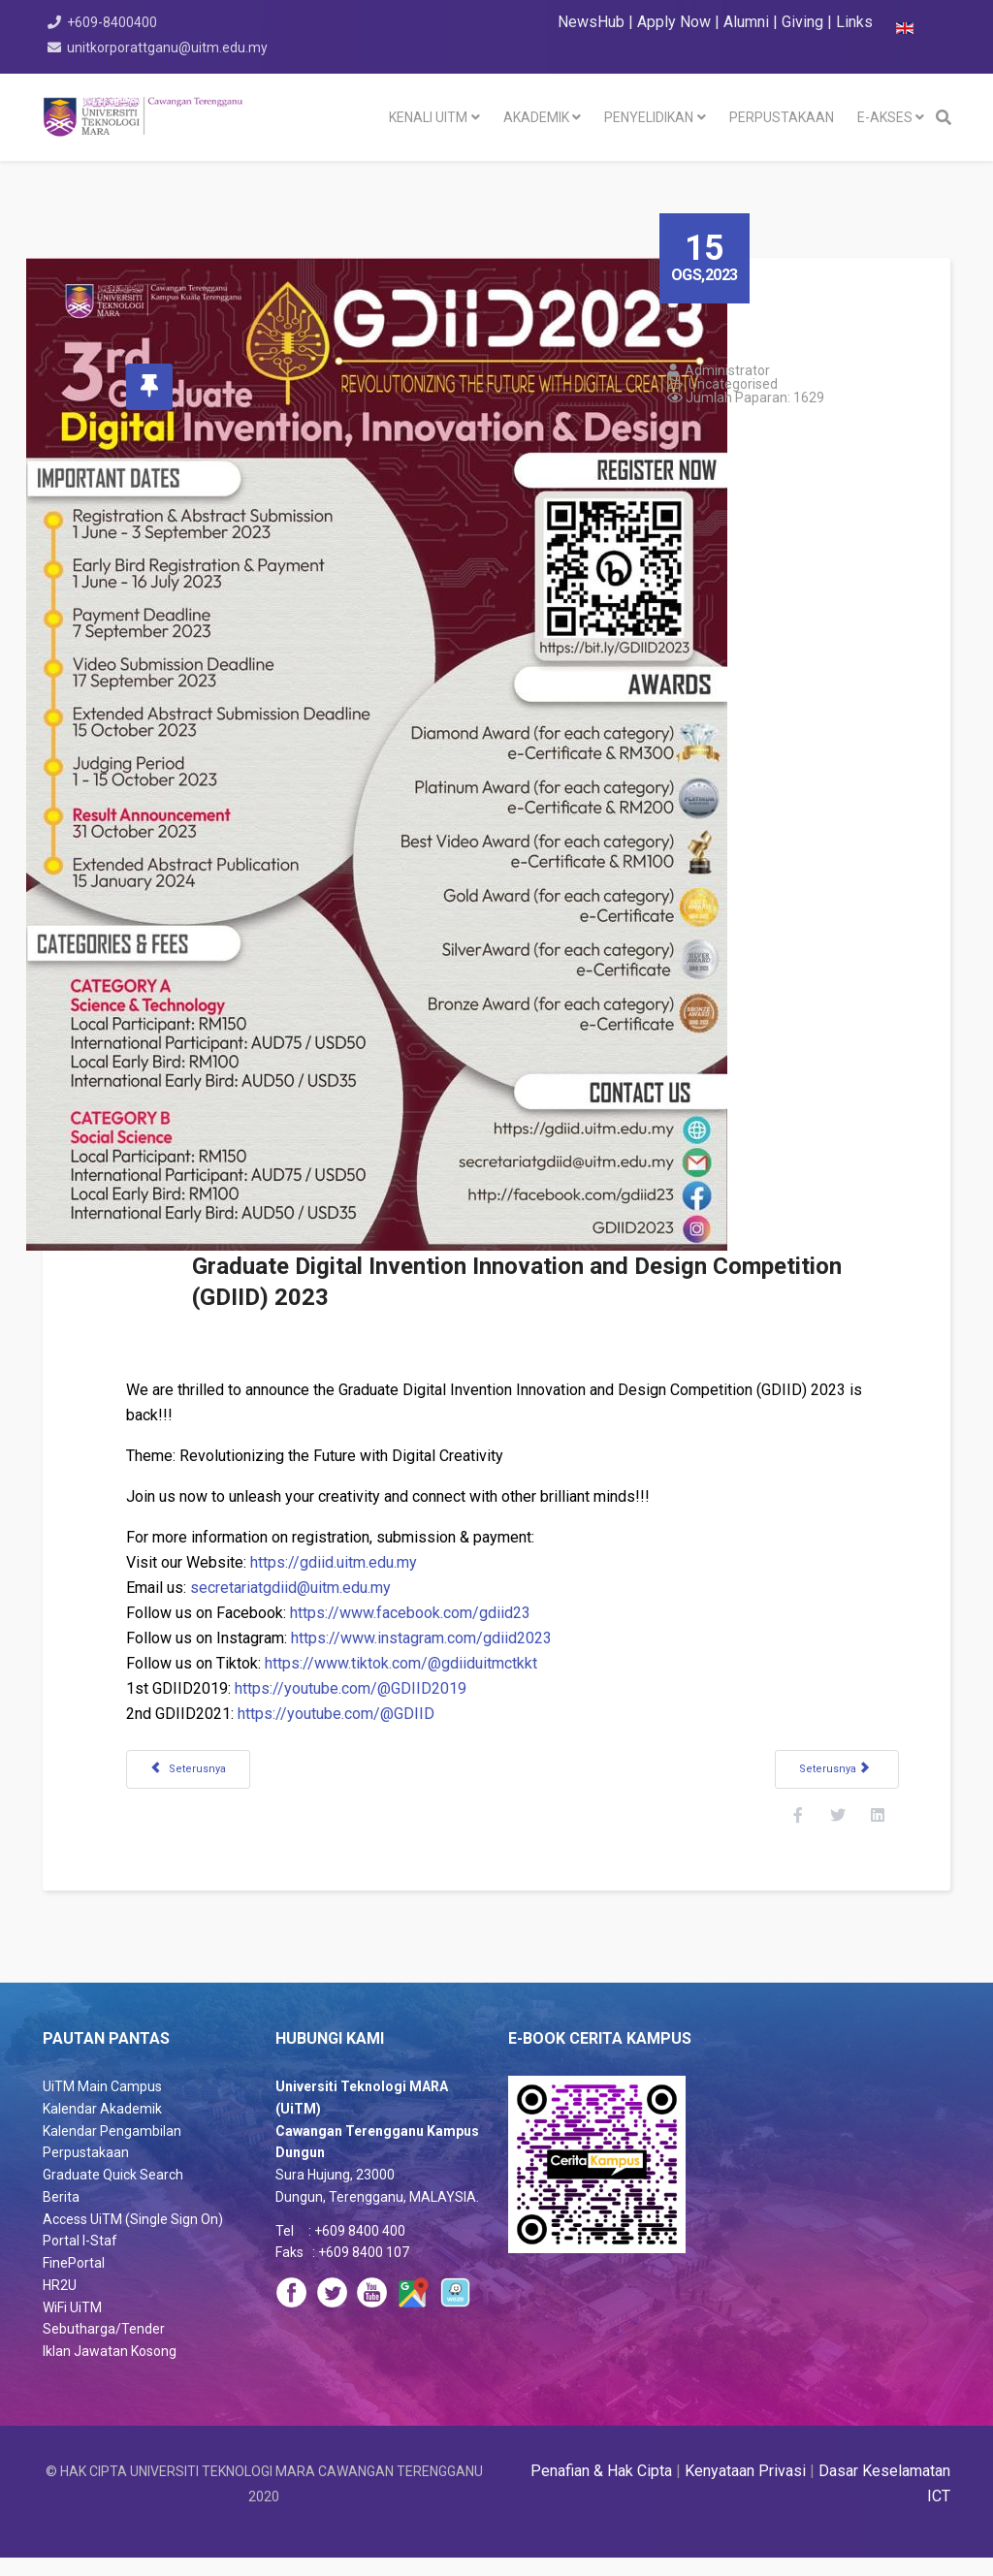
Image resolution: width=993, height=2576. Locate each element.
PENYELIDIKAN (648, 117)
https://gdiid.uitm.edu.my (350, 1562)
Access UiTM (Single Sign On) (133, 2237)
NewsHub (591, 22)
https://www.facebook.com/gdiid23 (426, 1613)
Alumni (748, 22)
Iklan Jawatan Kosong (109, 2369)
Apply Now (674, 22)
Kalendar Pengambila (108, 2149)
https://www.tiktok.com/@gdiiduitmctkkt (417, 1663)
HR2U (60, 2303)
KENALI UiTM (428, 117)
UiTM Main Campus (102, 2105)
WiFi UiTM (72, 2326)
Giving (802, 22)
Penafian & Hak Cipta (601, 2489)
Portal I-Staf (80, 2259)
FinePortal (74, 2281)
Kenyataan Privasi (745, 2489)
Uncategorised (749, 384)
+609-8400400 (115, 22)
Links (854, 22)
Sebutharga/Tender (104, 2347)
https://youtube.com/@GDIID (352, 1713)
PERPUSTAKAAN (781, 117)
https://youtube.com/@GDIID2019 (367, 1688)
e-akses (885, 117)
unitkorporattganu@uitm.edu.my (170, 47)
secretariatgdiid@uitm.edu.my (307, 1587)
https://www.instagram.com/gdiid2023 (437, 1638)
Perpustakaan (86, 2170)
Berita (61, 2215)
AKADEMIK (536, 117)
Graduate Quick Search (113, 2193)
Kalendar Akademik (102, 2127)
